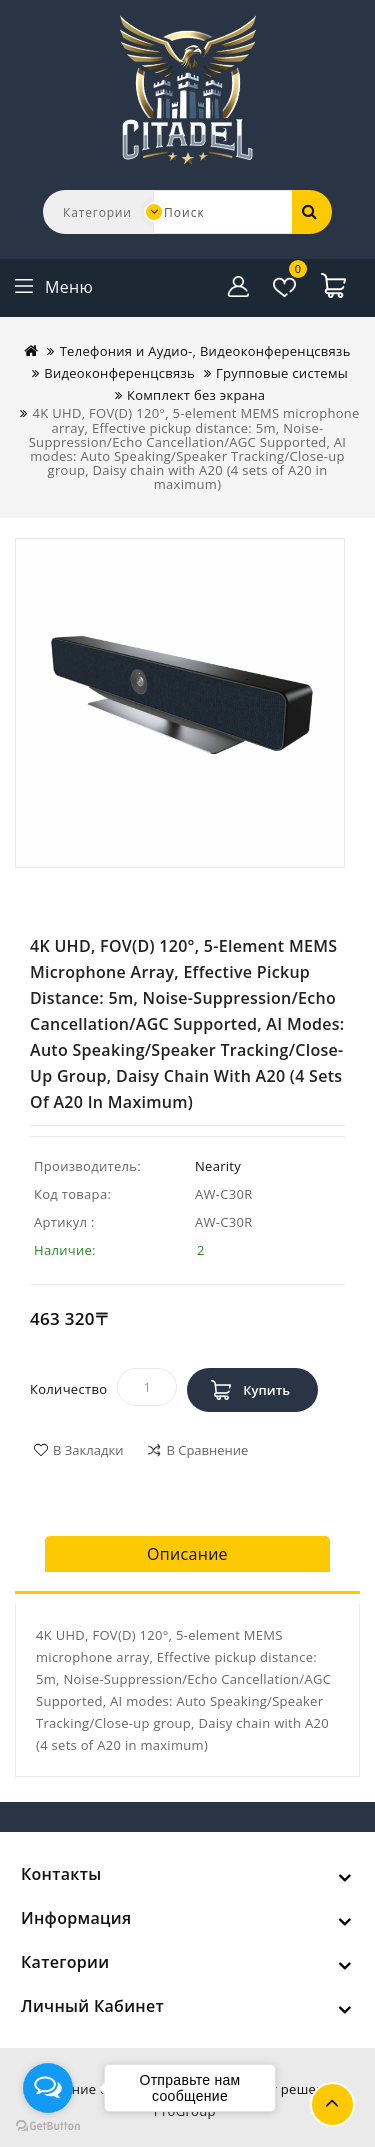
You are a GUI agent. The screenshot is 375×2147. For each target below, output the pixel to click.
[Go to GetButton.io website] (48, 2126)
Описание (187, 1554)
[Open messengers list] (48, 2088)
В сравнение (207, 1450)
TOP (332, 2104)
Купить (266, 1390)
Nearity (218, 1166)
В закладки (88, 1450)
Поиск (310, 211)
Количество (68, 1389)
